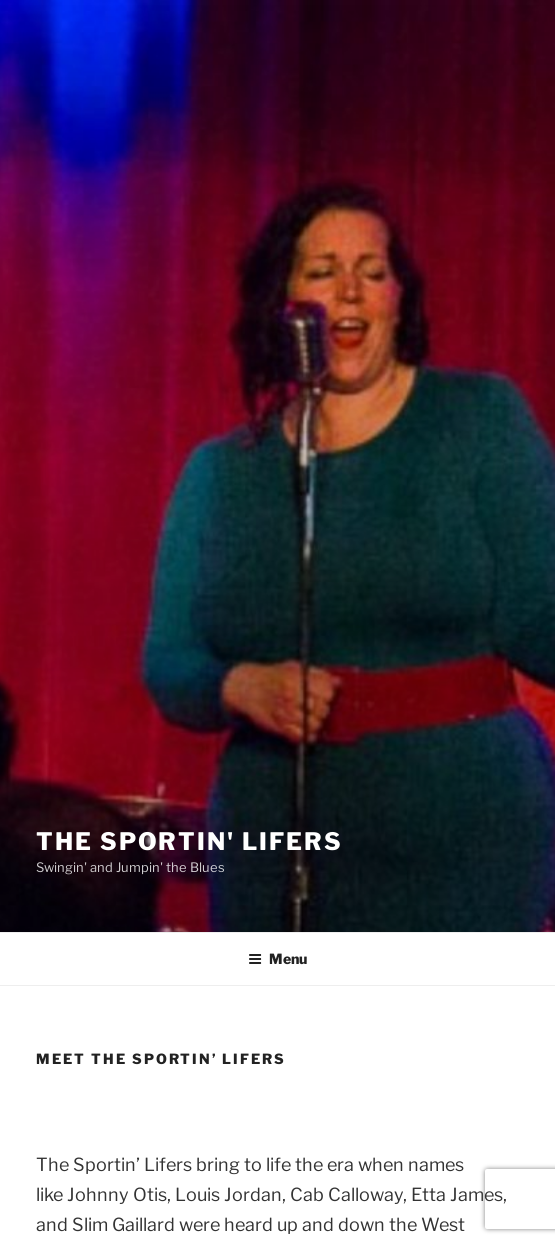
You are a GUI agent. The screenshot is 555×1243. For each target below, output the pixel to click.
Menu (277, 958)
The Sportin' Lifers (189, 841)
